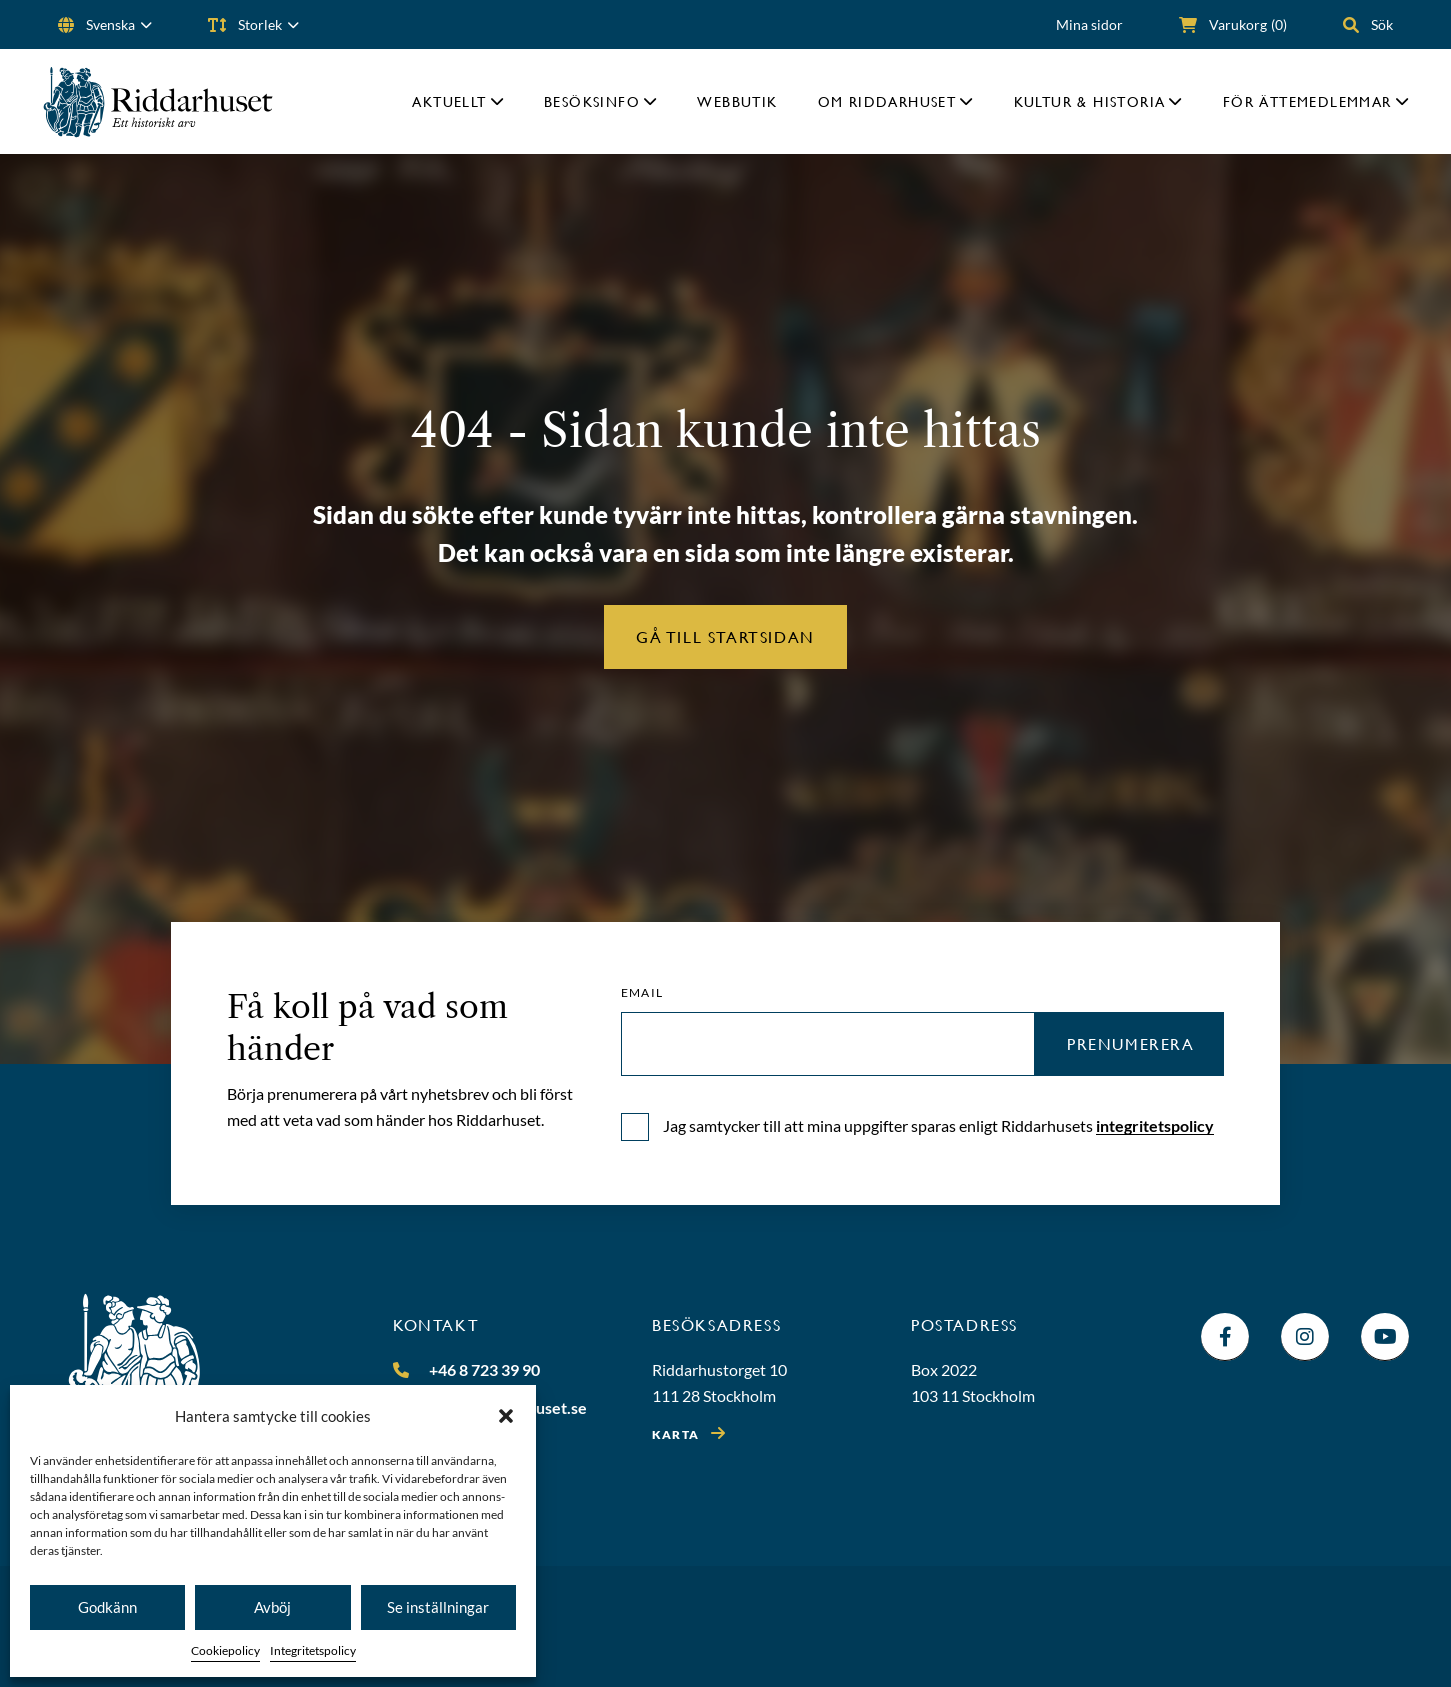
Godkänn (107, 1607)
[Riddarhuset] (158, 101)
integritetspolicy (1155, 1125)
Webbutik (737, 101)
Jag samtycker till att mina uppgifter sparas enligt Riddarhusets (938, 1125)
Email (642, 993)
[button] (506, 1416)
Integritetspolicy (313, 1650)
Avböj (272, 1607)
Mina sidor (1089, 24)
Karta (675, 1434)
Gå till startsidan (725, 636)
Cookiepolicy (225, 1650)
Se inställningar (438, 1607)
